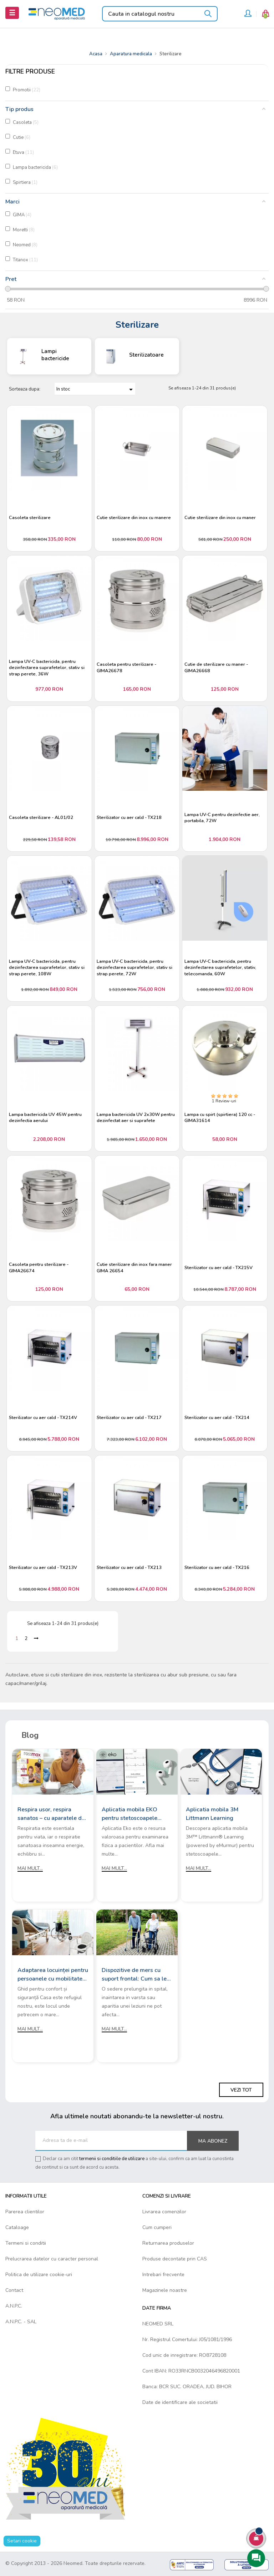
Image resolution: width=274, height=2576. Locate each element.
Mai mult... (30, 1868)
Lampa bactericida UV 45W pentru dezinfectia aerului (45, 1118)
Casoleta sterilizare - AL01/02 (41, 818)
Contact (14, 2290)
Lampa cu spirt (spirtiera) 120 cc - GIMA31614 (219, 1118)
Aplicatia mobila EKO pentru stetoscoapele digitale (129, 1814)
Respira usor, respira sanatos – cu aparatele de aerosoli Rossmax (51, 1814)
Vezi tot (241, 2090)
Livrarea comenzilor (164, 2211)
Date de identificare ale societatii (180, 2402)
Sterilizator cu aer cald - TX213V (43, 1568)
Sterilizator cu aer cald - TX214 (216, 1418)
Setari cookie (22, 2540)
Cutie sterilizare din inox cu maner (220, 518)
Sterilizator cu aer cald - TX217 (129, 1418)
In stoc (95, 389)
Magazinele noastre (164, 2290)
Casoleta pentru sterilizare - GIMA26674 (38, 1268)
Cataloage (17, 2227)
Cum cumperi (157, 2227)
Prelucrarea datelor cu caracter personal (51, 2258)
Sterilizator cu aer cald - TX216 (216, 1568)
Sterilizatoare (146, 354)
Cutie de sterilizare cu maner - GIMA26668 (216, 667)
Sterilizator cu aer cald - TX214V (43, 1418)
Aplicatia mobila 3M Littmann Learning (212, 1814)
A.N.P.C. (13, 2306)
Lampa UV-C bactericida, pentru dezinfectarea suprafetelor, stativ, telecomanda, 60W (220, 968)
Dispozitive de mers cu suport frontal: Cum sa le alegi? (134, 1974)
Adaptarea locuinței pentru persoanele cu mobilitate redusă (52, 1974)
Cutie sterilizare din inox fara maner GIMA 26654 (134, 1268)
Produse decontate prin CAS (174, 2258)
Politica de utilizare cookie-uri (38, 2274)
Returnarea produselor (168, 2243)
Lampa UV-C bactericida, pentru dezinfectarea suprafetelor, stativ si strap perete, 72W (134, 968)
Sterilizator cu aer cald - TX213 (129, 1568)
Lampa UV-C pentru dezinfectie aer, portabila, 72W (222, 818)
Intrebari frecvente (163, 2274)
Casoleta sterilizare (30, 518)
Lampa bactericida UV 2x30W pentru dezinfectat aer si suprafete (136, 1118)
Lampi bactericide (55, 355)
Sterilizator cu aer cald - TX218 (129, 818)
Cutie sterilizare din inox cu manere (134, 518)
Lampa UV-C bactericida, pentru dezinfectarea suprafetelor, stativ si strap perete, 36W (47, 668)
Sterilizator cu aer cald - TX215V (218, 1268)
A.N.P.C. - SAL (20, 2321)
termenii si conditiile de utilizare (111, 2158)
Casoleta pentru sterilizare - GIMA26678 (126, 667)
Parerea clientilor (24, 2211)
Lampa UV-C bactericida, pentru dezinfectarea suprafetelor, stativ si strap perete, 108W (47, 968)
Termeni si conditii (25, 2243)
